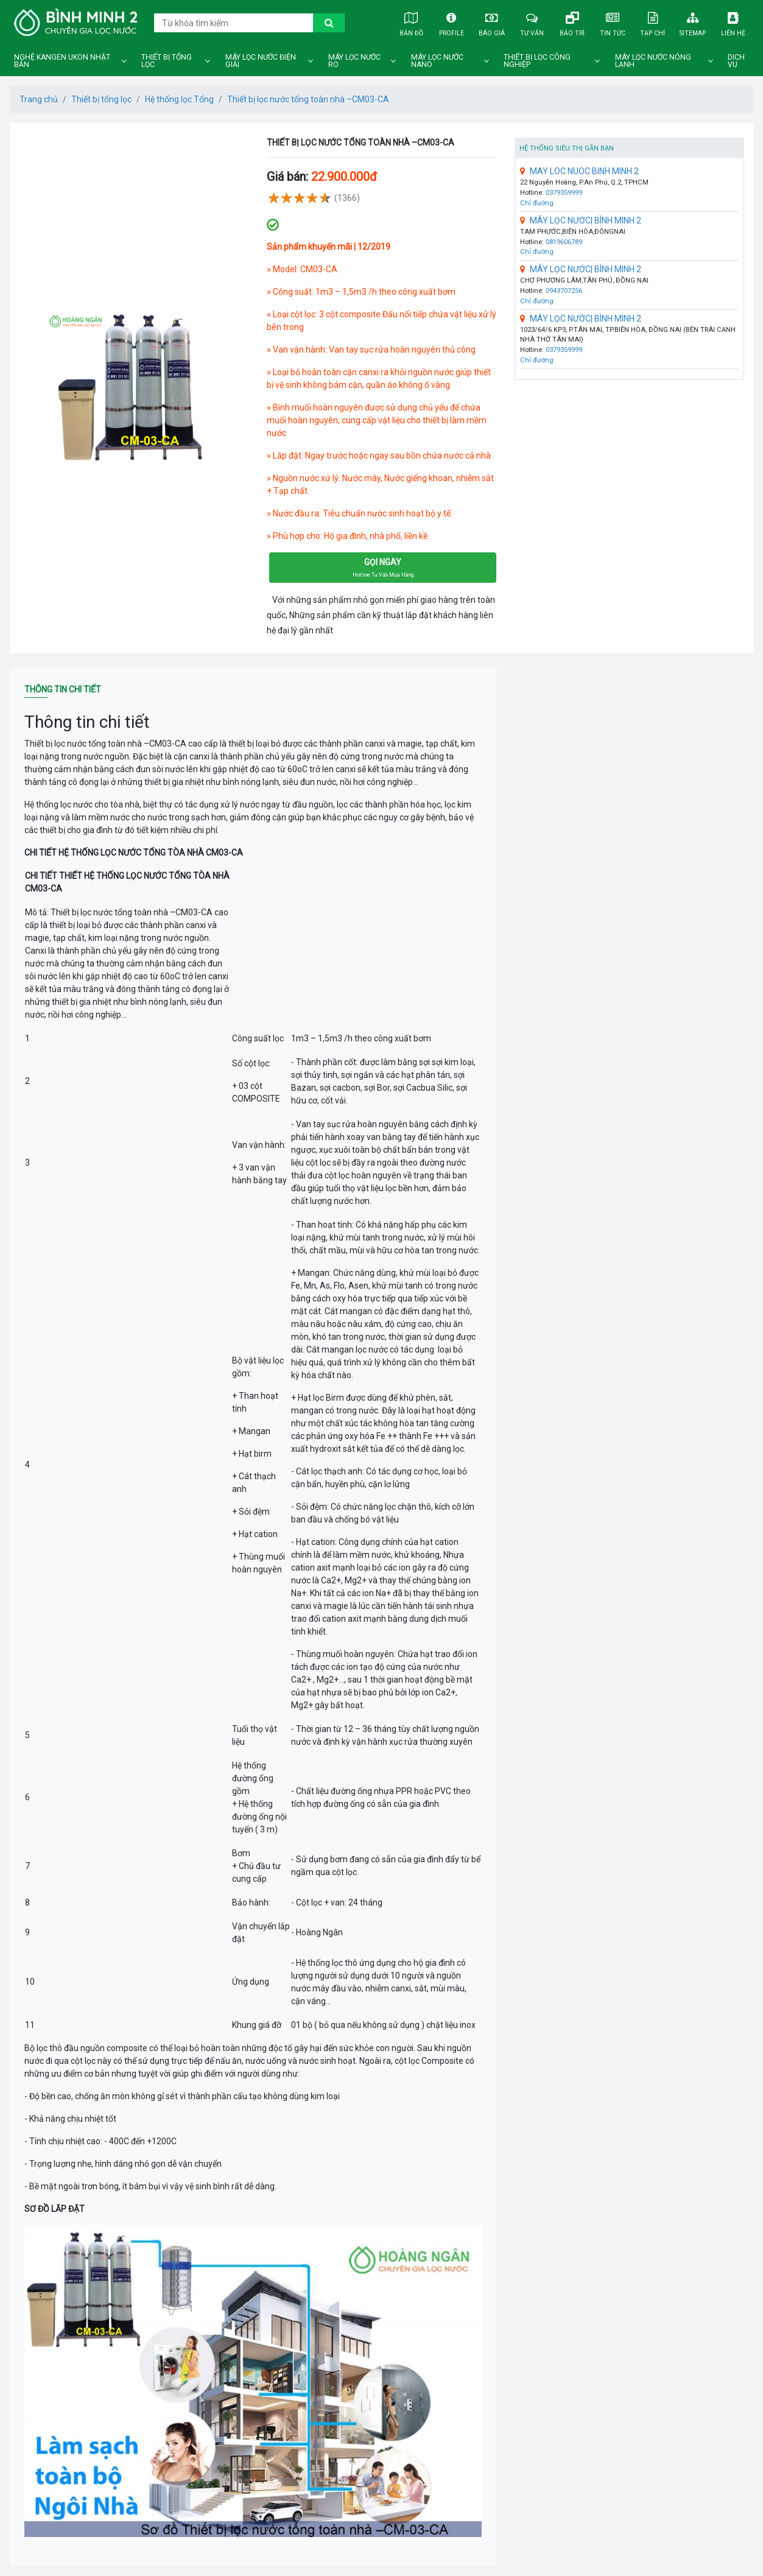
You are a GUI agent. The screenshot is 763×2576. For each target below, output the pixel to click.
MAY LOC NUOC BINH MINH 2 (579, 171)
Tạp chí (653, 22)
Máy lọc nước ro (354, 61)
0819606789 (564, 242)
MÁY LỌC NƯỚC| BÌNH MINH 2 (580, 220)
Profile (451, 22)
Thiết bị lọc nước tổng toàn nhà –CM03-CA (308, 99)
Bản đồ (411, 22)
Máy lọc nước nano (437, 61)
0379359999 (564, 193)
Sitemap (693, 22)
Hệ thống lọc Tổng (179, 99)
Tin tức (612, 22)
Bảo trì (572, 22)
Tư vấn (531, 22)
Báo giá (491, 22)
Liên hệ (733, 22)
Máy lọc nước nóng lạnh (653, 61)
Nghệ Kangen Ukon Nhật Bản (62, 61)
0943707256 (564, 291)
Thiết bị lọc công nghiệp (537, 61)
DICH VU (736, 61)
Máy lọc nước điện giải (260, 61)
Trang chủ (38, 99)
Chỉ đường (537, 203)
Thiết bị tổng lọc (166, 61)
